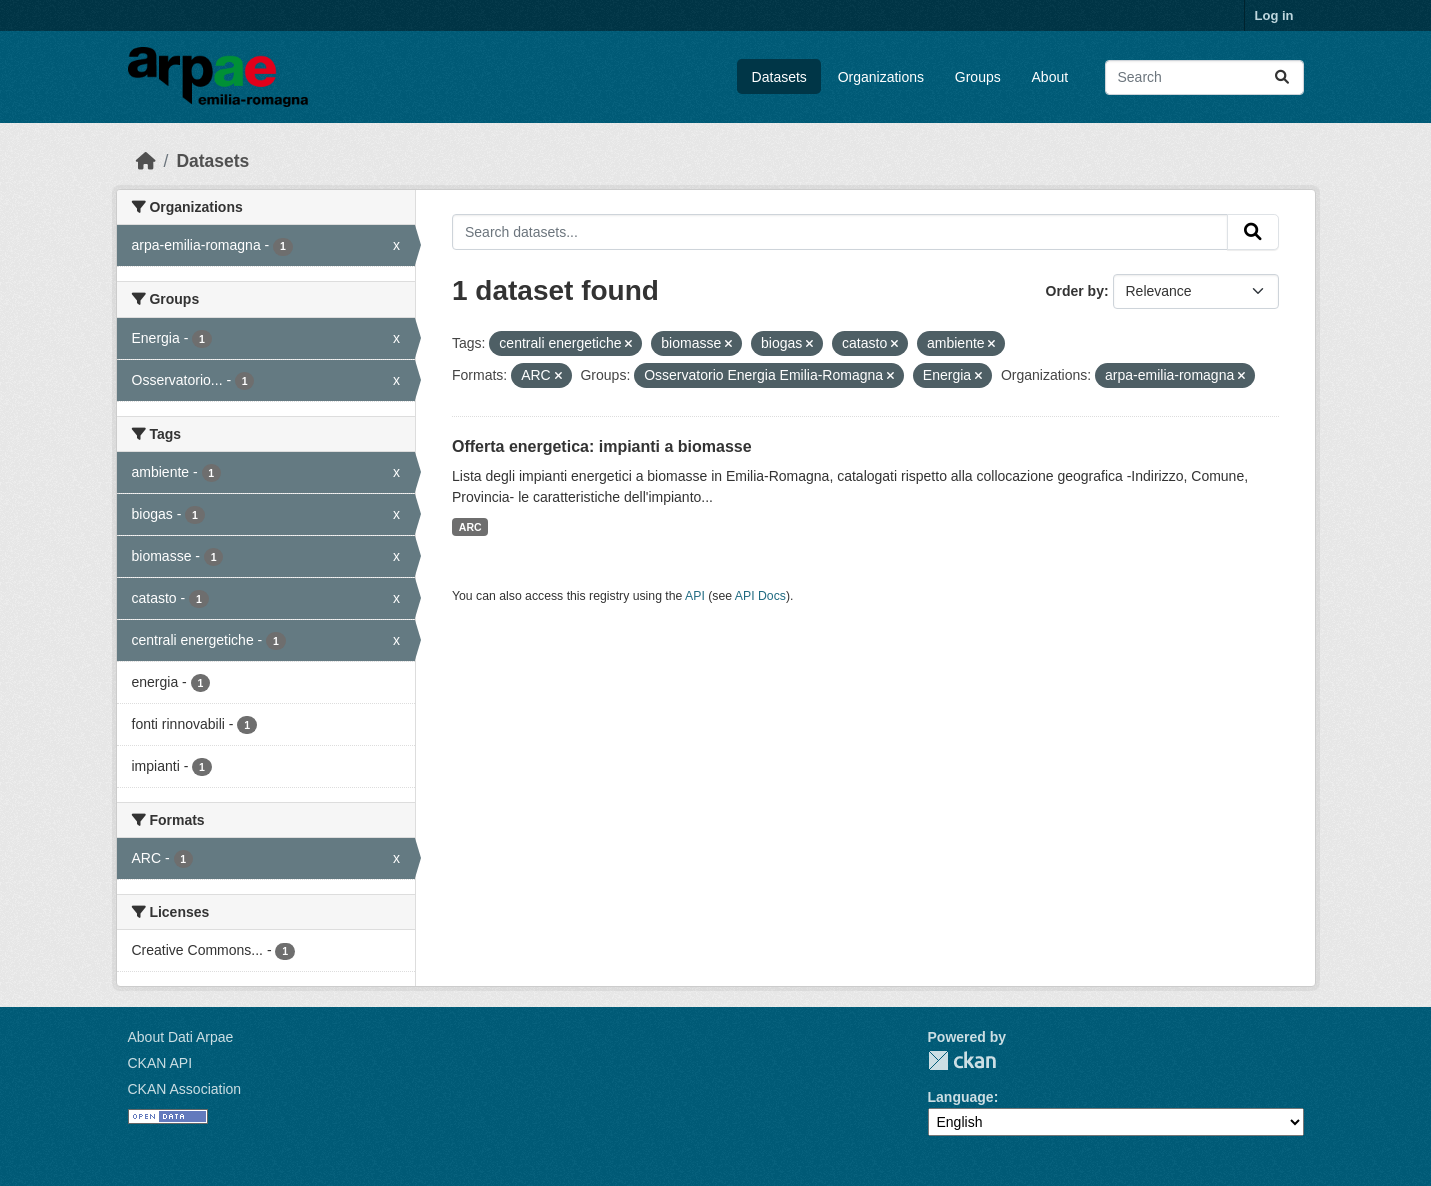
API (695, 596)
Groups (978, 77)
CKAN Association (185, 1089)
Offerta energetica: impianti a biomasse (602, 446)
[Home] (146, 161)
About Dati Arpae (181, 1037)
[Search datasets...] (1204, 77)
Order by (1075, 291)
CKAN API (160, 1063)
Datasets (779, 77)
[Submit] (1282, 77)
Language (961, 1097)
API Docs (760, 596)
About (1050, 77)
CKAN (962, 1060)
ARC (470, 527)
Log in (1274, 15)
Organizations (881, 77)
